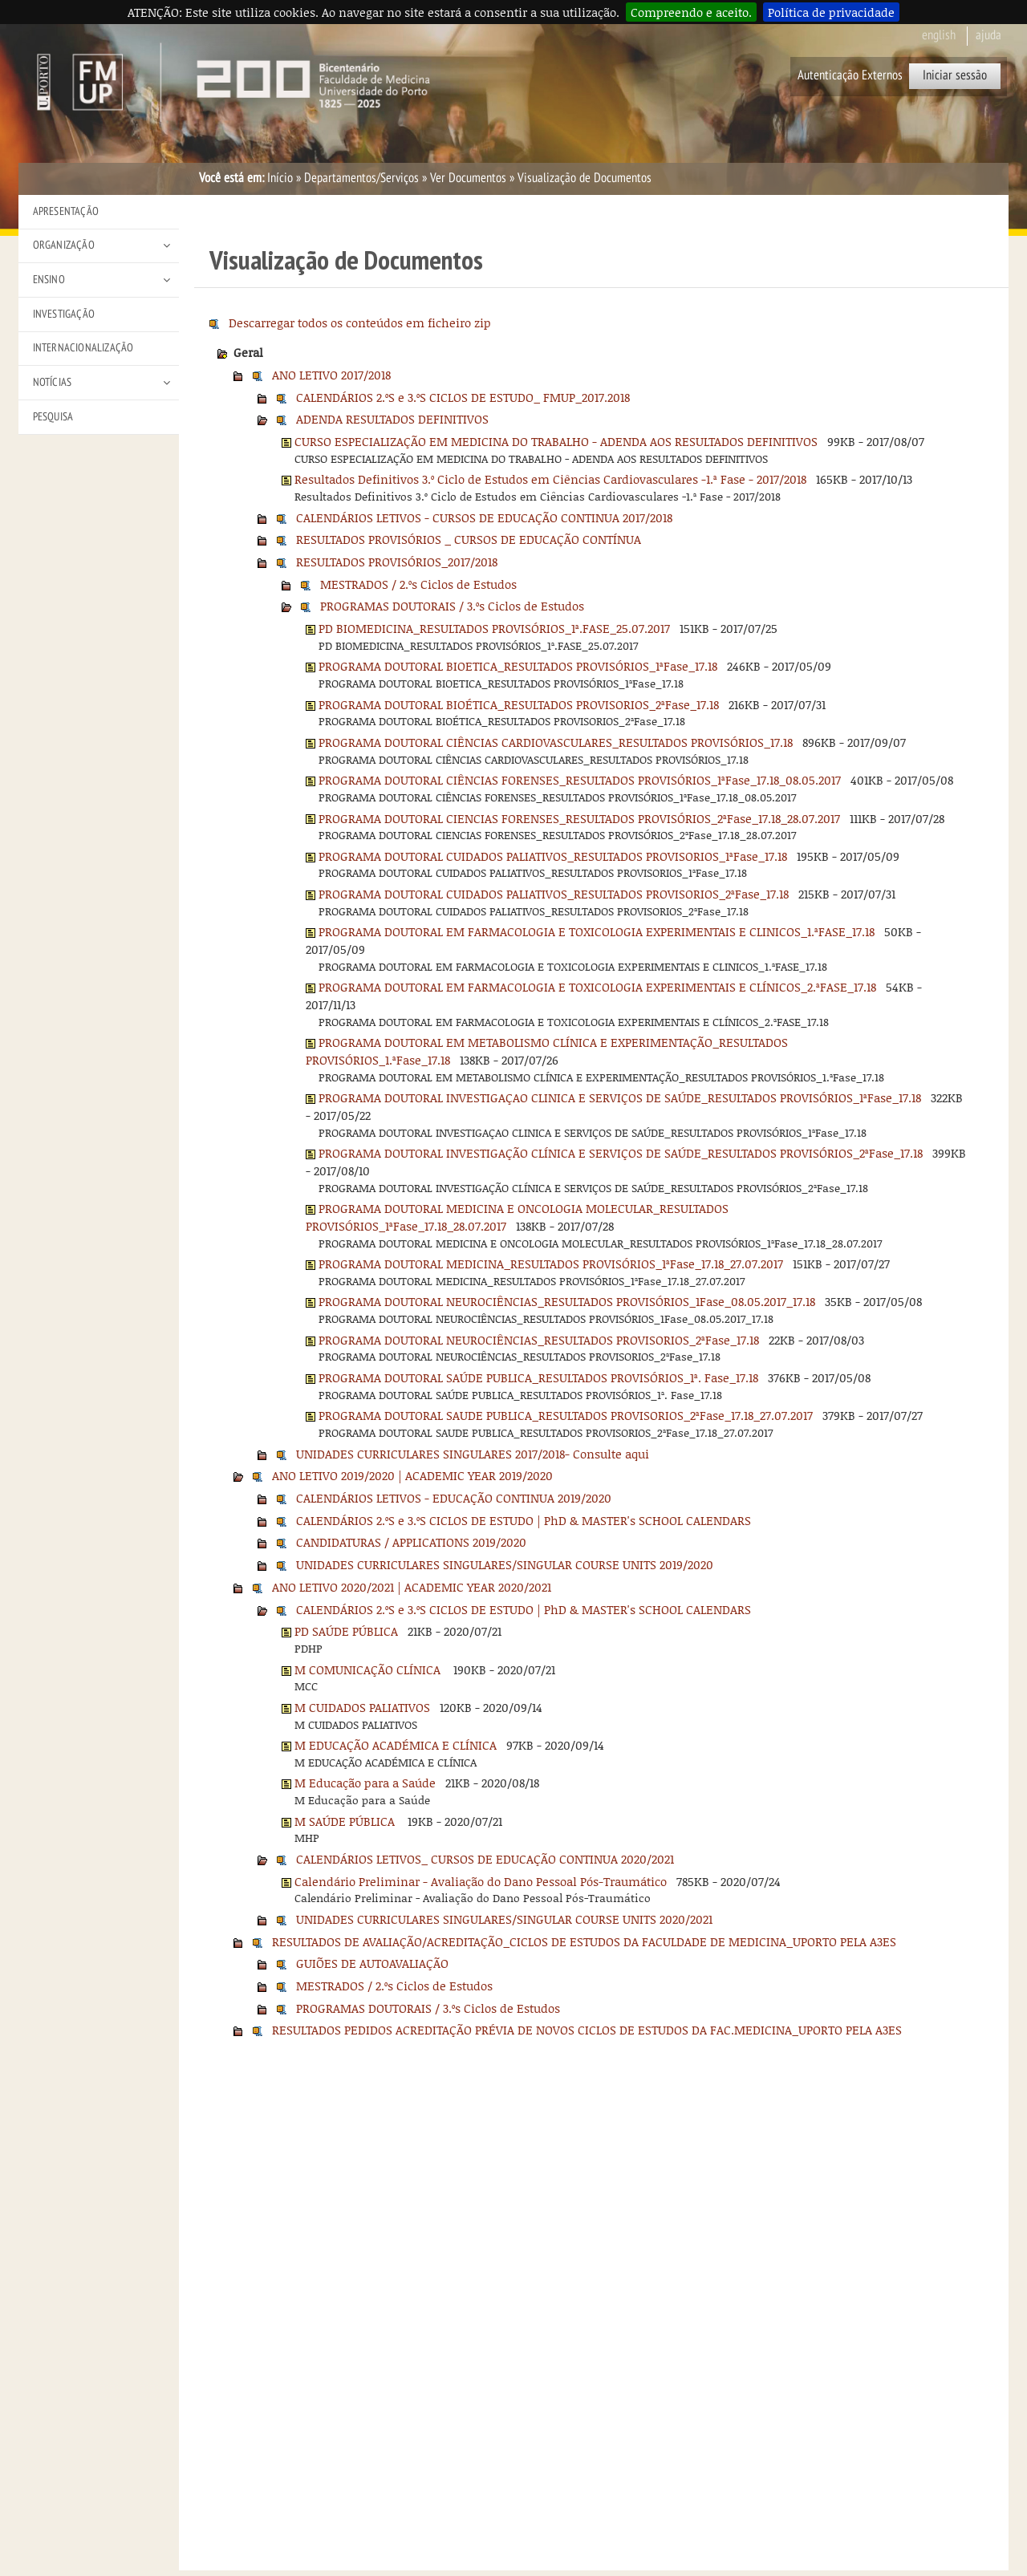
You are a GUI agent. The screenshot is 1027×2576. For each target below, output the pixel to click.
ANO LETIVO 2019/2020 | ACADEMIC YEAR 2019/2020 (412, 1475)
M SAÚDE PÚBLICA (346, 1821)
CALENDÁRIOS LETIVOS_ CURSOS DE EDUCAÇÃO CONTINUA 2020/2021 (485, 1859)
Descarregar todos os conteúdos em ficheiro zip (360, 322)
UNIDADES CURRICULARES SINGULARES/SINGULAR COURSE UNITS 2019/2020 (504, 1564)
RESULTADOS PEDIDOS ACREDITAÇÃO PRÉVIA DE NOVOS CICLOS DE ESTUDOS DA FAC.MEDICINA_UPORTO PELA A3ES (587, 2030)
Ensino (49, 279)
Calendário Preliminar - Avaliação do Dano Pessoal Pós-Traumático (480, 1881)
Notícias (52, 382)
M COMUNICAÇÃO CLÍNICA (369, 1669)
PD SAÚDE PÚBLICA (346, 1631)
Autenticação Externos (850, 75)
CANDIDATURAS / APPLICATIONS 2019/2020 (411, 1542)
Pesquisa (53, 417)
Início (280, 178)
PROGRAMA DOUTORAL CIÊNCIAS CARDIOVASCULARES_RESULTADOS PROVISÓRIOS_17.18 (556, 742)
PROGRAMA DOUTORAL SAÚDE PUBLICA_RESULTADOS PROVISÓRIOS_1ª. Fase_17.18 (538, 1377)
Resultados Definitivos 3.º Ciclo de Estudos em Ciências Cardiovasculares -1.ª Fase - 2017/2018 (550, 479)
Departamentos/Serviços (361, 178)
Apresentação (66, 211)
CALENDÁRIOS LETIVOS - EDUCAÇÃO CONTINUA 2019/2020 (453, 1498)
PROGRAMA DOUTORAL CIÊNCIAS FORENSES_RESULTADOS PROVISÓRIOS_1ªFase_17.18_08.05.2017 (580, 780)
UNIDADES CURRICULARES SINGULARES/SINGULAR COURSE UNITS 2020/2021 (504, 1919)
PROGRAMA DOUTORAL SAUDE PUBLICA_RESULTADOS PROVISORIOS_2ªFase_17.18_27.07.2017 (566, 1415)
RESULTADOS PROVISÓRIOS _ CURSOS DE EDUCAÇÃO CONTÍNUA (468, 539)
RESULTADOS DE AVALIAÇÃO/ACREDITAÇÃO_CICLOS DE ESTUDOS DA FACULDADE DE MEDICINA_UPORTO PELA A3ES (584, 1941)
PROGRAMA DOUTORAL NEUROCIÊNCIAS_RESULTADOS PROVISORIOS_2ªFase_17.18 (539, 1340)
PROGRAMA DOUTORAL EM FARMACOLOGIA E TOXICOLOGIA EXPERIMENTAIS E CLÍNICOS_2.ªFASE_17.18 (597, 987)
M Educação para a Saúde (365, 1783)
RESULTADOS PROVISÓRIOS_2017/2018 (396, 562)
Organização (64, 245)
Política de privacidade (831, 12)
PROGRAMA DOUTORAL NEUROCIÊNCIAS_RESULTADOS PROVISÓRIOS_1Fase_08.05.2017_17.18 (567, 1301)
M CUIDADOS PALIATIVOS (362, 1707)
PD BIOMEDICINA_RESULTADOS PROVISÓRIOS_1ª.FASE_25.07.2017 (494, 628)
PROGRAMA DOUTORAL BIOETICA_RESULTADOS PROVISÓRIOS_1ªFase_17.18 (518, 666)
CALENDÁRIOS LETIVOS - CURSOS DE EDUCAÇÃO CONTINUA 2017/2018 (484, 517)
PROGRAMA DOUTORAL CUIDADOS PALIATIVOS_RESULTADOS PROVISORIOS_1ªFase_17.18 (553, 856)
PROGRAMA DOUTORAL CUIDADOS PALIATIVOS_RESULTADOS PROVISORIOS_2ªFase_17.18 (554, 894)
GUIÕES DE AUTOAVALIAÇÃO (372, 1963)
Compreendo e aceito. (691, 12)
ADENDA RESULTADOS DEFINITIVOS (392, 419)
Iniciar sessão (955, 75)
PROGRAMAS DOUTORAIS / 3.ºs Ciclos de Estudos (452, 606)
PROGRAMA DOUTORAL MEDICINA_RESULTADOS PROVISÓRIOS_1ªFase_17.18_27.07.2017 (551, 1264)
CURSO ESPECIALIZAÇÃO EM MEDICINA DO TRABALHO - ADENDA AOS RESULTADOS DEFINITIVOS (556, 441)
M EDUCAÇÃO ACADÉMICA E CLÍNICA (395, 1745)
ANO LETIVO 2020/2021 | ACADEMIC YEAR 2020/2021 (411, 1587)
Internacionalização (83, 348)
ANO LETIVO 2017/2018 (331, 375)
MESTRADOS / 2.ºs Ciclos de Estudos (418, 584)
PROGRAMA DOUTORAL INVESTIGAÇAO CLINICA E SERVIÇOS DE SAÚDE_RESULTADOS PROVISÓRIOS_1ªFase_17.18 (620, 1097)
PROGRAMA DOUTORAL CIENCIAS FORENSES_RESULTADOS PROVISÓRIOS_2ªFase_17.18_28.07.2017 (579, 818)
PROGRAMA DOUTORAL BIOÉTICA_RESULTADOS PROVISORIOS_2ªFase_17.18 (519, 704)
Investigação (64, 314)
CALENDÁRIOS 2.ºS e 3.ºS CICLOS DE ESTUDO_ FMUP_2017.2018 (463, 397)
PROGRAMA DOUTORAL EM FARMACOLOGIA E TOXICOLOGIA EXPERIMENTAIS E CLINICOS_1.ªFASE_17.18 (597, 931)
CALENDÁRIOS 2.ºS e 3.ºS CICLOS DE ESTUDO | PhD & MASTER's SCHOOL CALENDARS (523, 1520)
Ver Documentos (468, 178)
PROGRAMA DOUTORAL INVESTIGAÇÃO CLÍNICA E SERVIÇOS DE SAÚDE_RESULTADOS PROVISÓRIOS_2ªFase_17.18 (621, 1153)
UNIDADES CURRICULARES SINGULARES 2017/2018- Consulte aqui (472, 1454)
